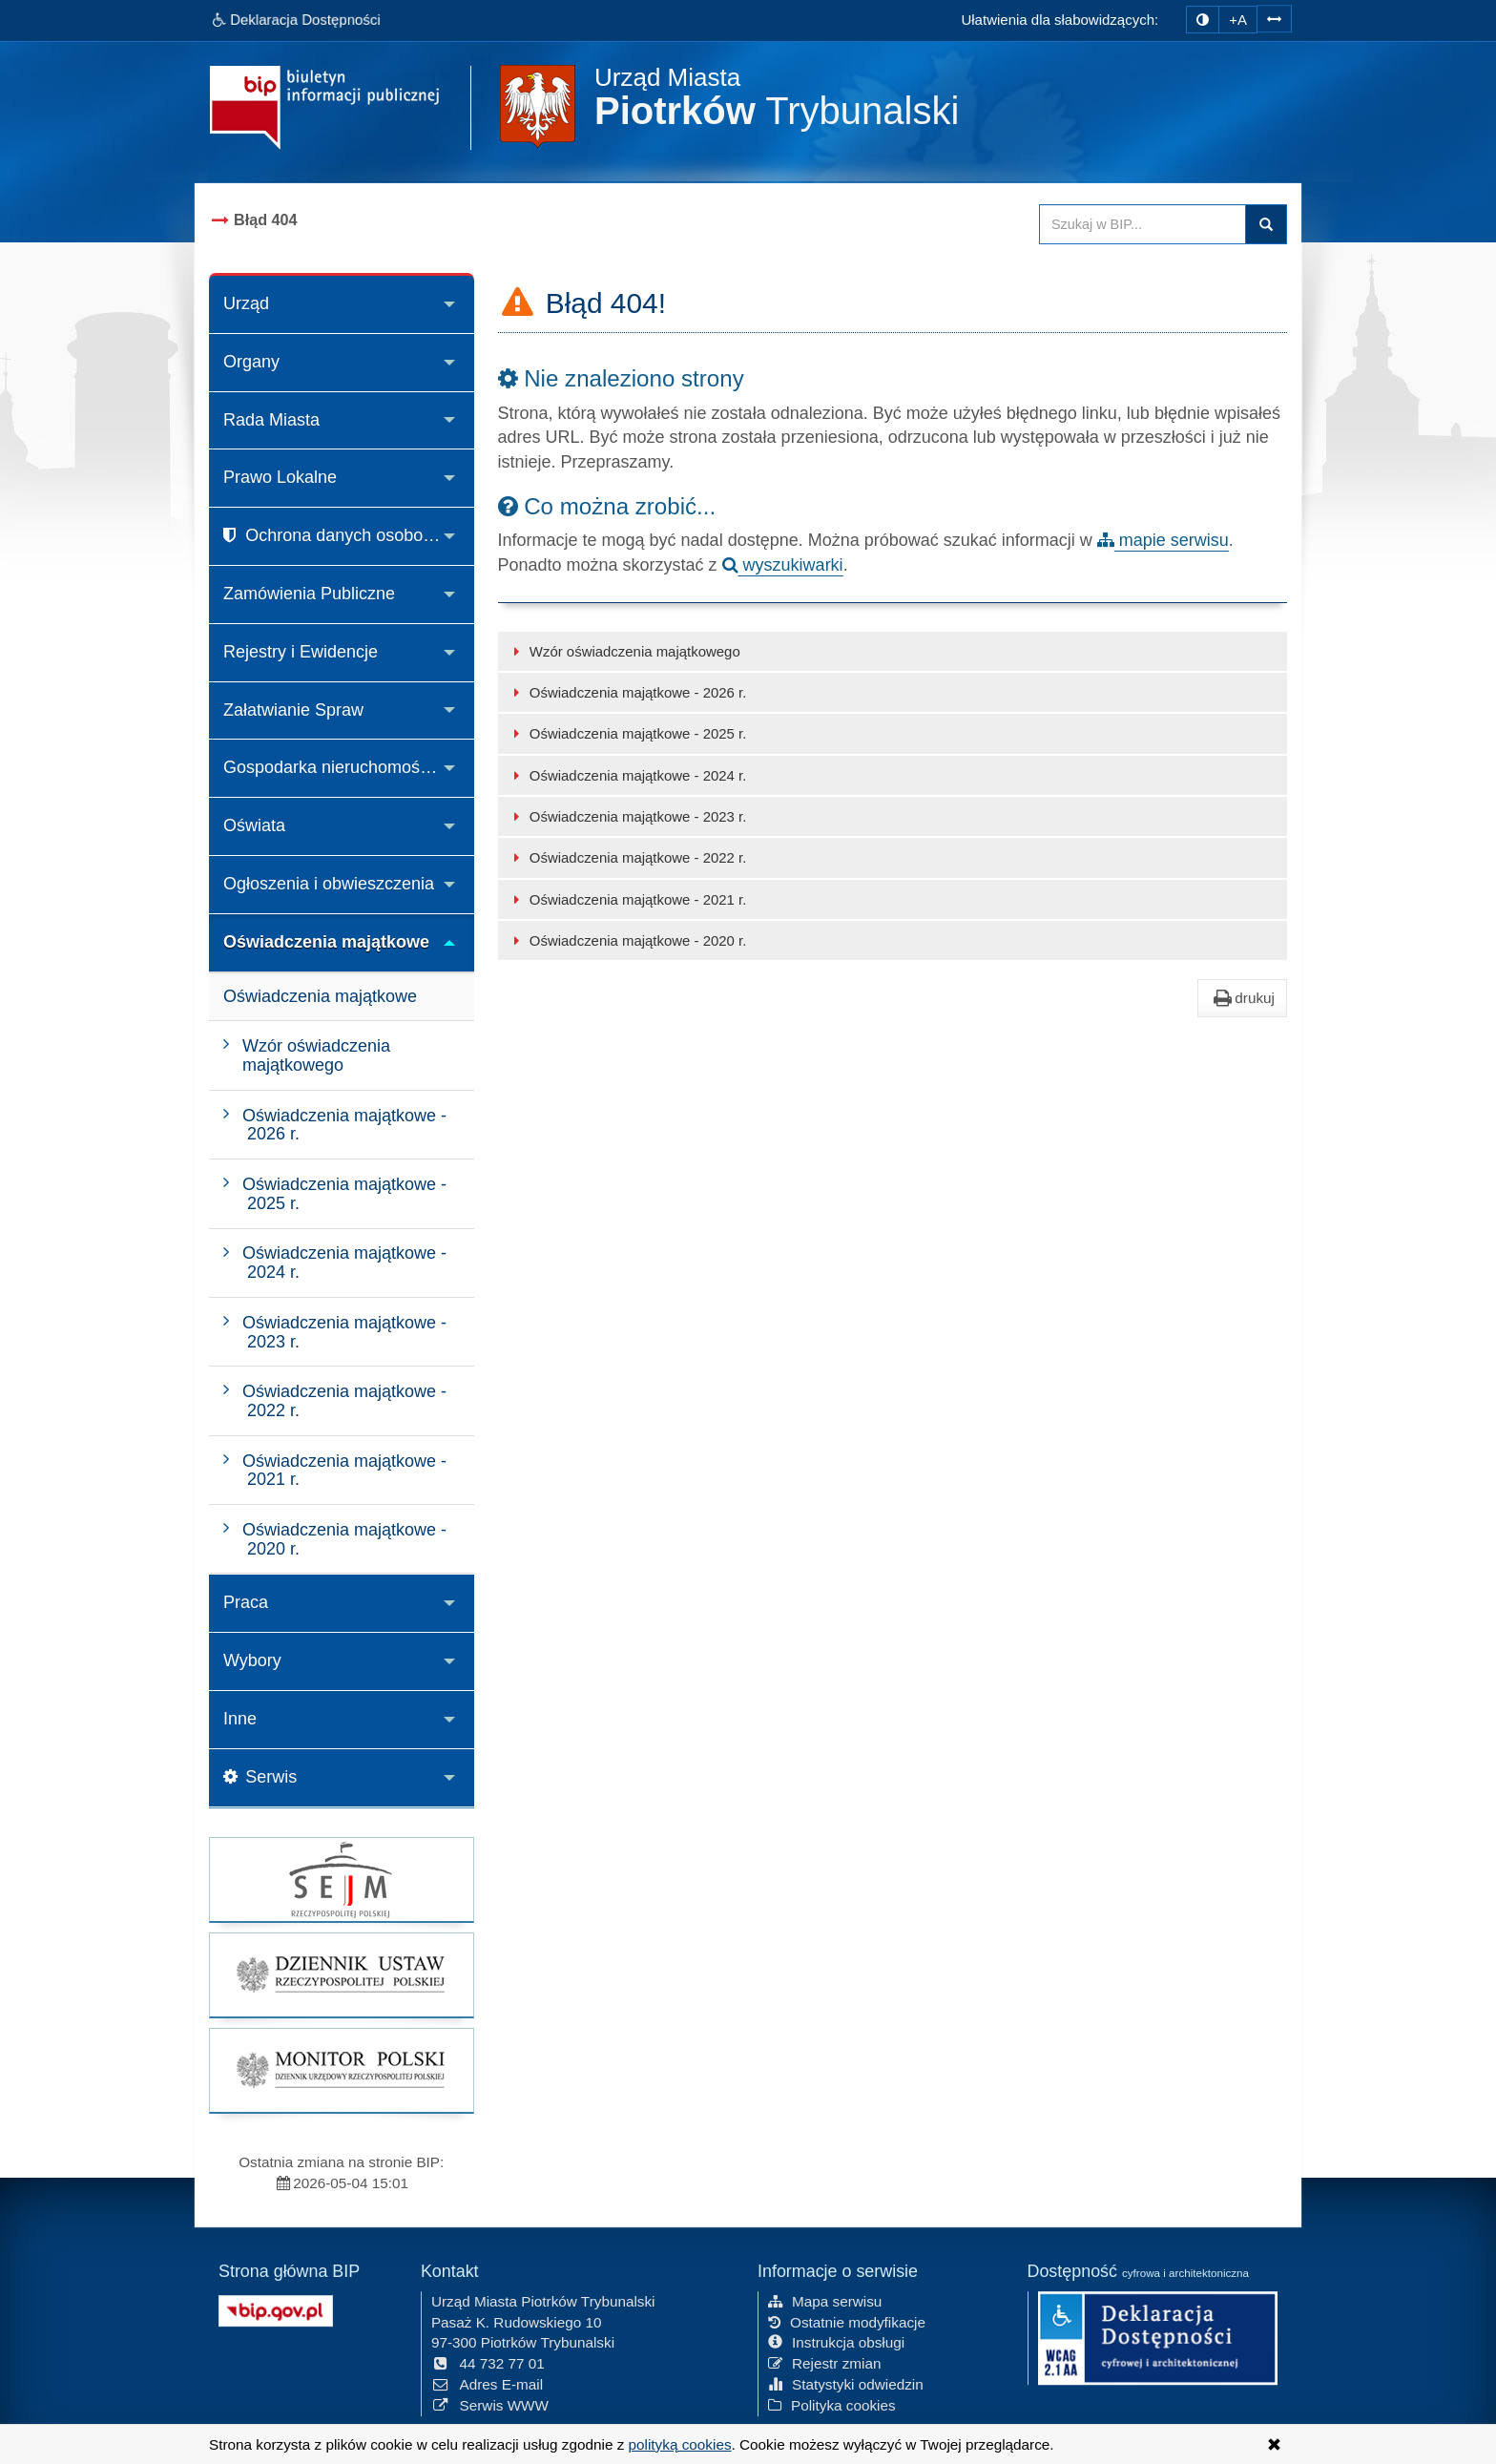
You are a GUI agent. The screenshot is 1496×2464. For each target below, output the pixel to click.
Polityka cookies (832, 2403)
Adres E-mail (487, 2382)
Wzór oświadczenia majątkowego (624, 651)
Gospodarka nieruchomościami (341, 767)
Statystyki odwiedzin (846, 2382)
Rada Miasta (271, 419)
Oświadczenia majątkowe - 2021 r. (627, 899)
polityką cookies (680, 2444)
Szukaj (1266, 224)
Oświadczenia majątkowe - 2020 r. (627, 940)
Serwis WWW (490, 2403)
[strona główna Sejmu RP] (341, 1879)
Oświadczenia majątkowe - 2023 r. (627, 816)
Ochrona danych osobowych (342, 535)
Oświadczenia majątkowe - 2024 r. (627, 775)
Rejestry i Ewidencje (300, 651)
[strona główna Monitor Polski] (341, 2070)
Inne (240, 1718)
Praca (245, 1602)
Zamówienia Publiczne (309, 593)
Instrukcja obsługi (836, 2340)
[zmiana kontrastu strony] (1202, 19)
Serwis (260, 1776)
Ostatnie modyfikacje (846, 2319)
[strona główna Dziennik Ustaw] (341, 1974)
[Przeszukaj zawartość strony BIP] (1142, 224)
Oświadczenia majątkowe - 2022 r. (627, 857)
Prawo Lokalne (280, 477)
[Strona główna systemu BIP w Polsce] (275, 2307)
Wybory (252, 1660)
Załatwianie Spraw (293, 710)
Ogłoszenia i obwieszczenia (328, 883)
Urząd (246, 303)
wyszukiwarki (782, 564)
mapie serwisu (1163, 540)
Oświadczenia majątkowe (326, 941)
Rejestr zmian (825, 2361)
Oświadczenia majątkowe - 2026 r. (627, 692)
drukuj (1242, 998)
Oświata (254, 825)
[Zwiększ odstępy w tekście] (1274, 17)
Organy (251, 361)
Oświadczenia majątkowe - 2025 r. (627, 733)
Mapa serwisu (825, 2299)
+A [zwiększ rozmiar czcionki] (1238, 19)
